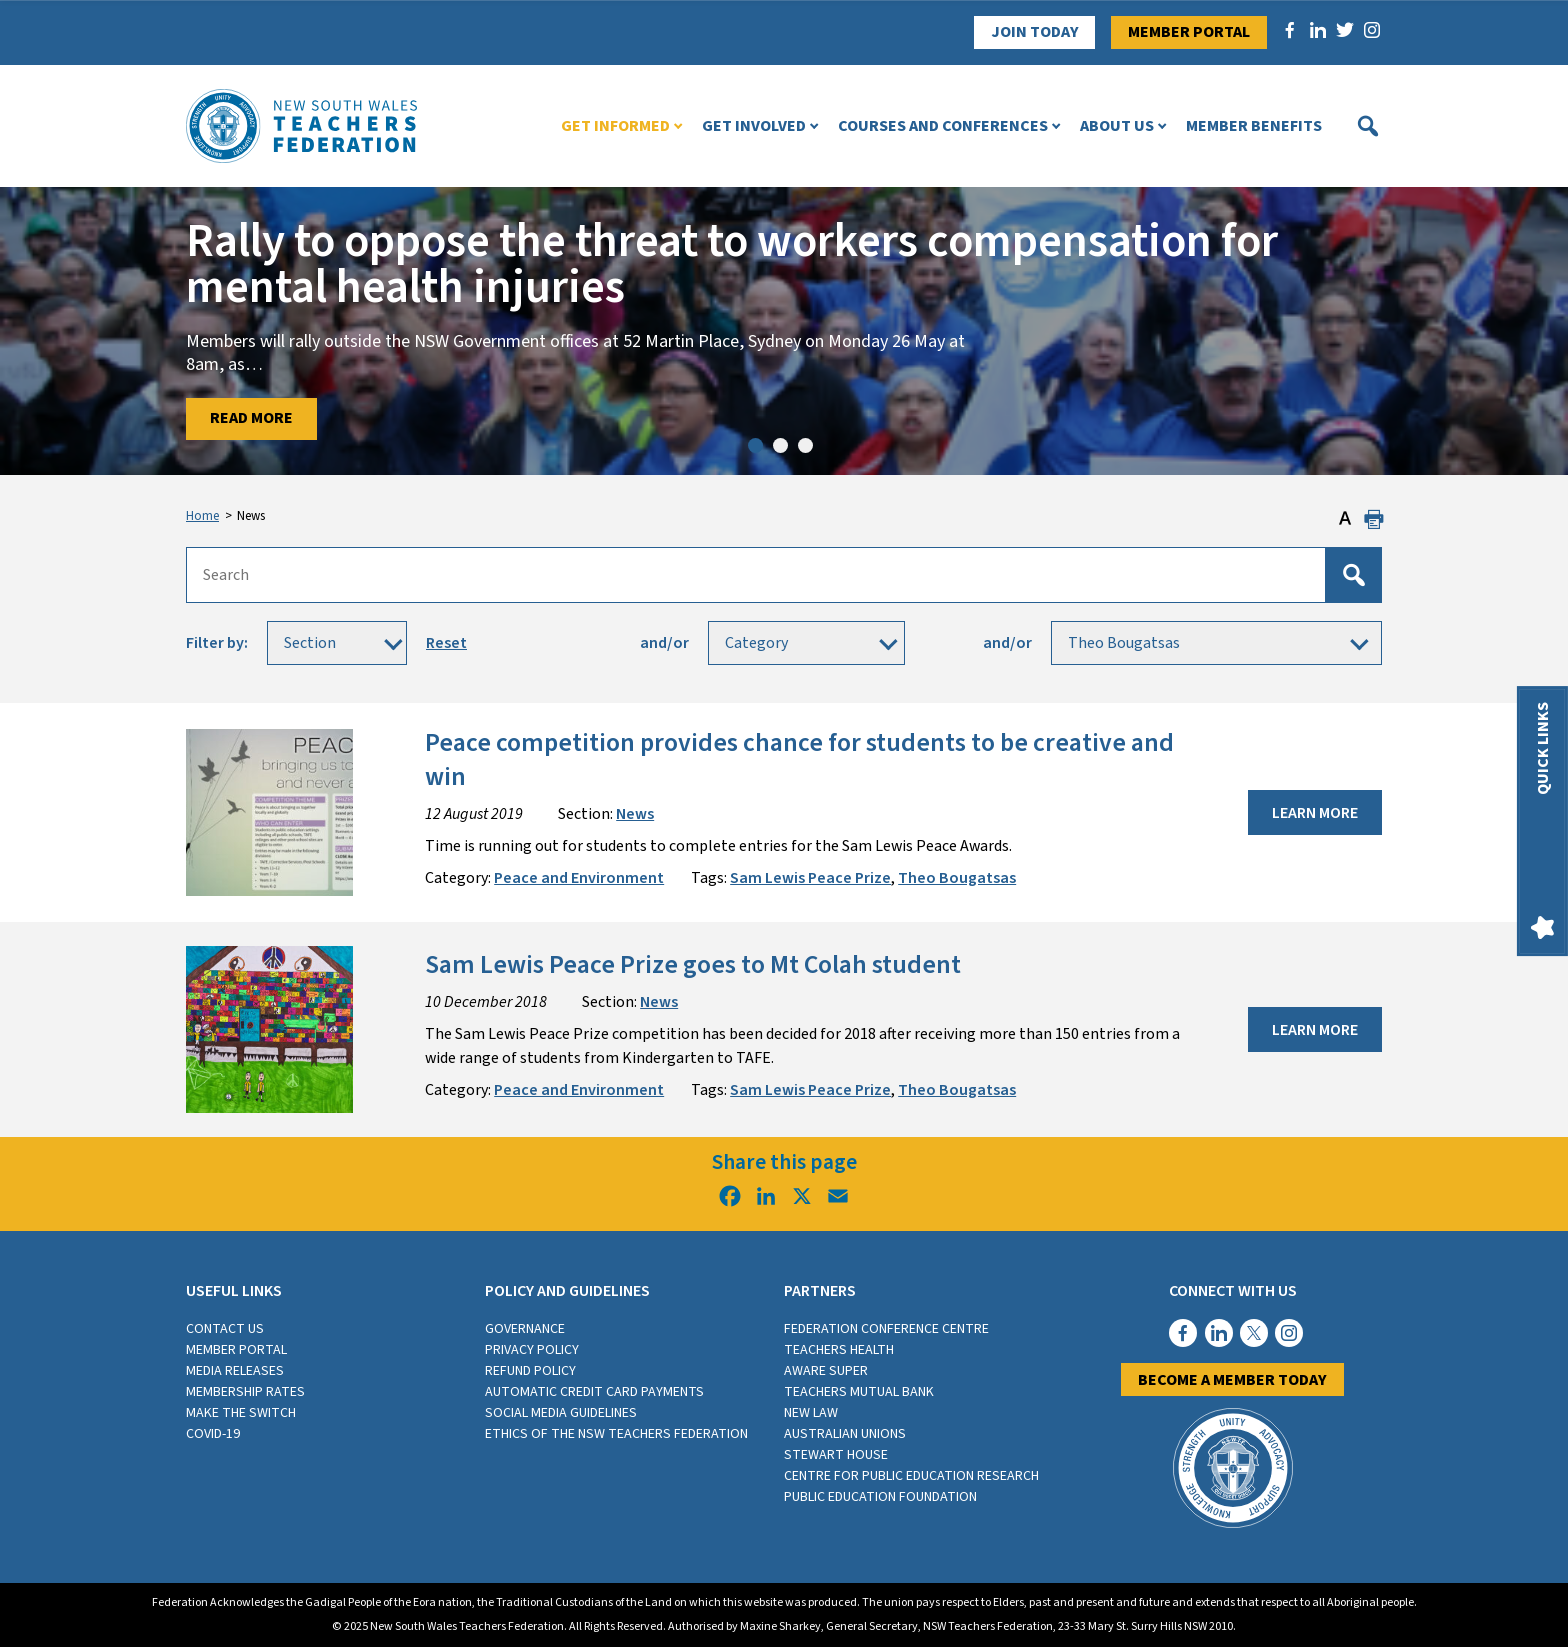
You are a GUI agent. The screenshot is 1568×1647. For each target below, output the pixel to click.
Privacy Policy (532, 1350)
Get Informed (615, 126)
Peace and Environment (579, 878)
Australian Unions (845, 1434)
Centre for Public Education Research (911, 1476)
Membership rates (245, 1392)
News (635, 814)
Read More (251, 418)
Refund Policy (530, 1371)
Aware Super (826, 1371)
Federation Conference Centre (886, 1329)
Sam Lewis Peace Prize (810, 878)
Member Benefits (1254, 126)
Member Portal (1189, 32)
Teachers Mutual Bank (859, 1392)
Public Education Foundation (880, 1497)
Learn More (1315, 813)
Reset (446, 643)
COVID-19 (213, 1434)
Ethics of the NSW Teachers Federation (616, 1434)
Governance (525, 1329)
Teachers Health (839, 1350)
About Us (1117, 126)
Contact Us (225, 1329)
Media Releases (235, 1371)
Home (202, 516)
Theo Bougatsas (957, 878)
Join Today (1035, 32)
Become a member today (1232, 1380)
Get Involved (754, 126)
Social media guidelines (561, 1413)
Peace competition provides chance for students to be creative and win (799, 759)
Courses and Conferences (943, 126)
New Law (811, 1413)
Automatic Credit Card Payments (594, 1392)
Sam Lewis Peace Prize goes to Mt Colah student (693, 965)
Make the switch (241, 1413)
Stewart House (836, 1455)
